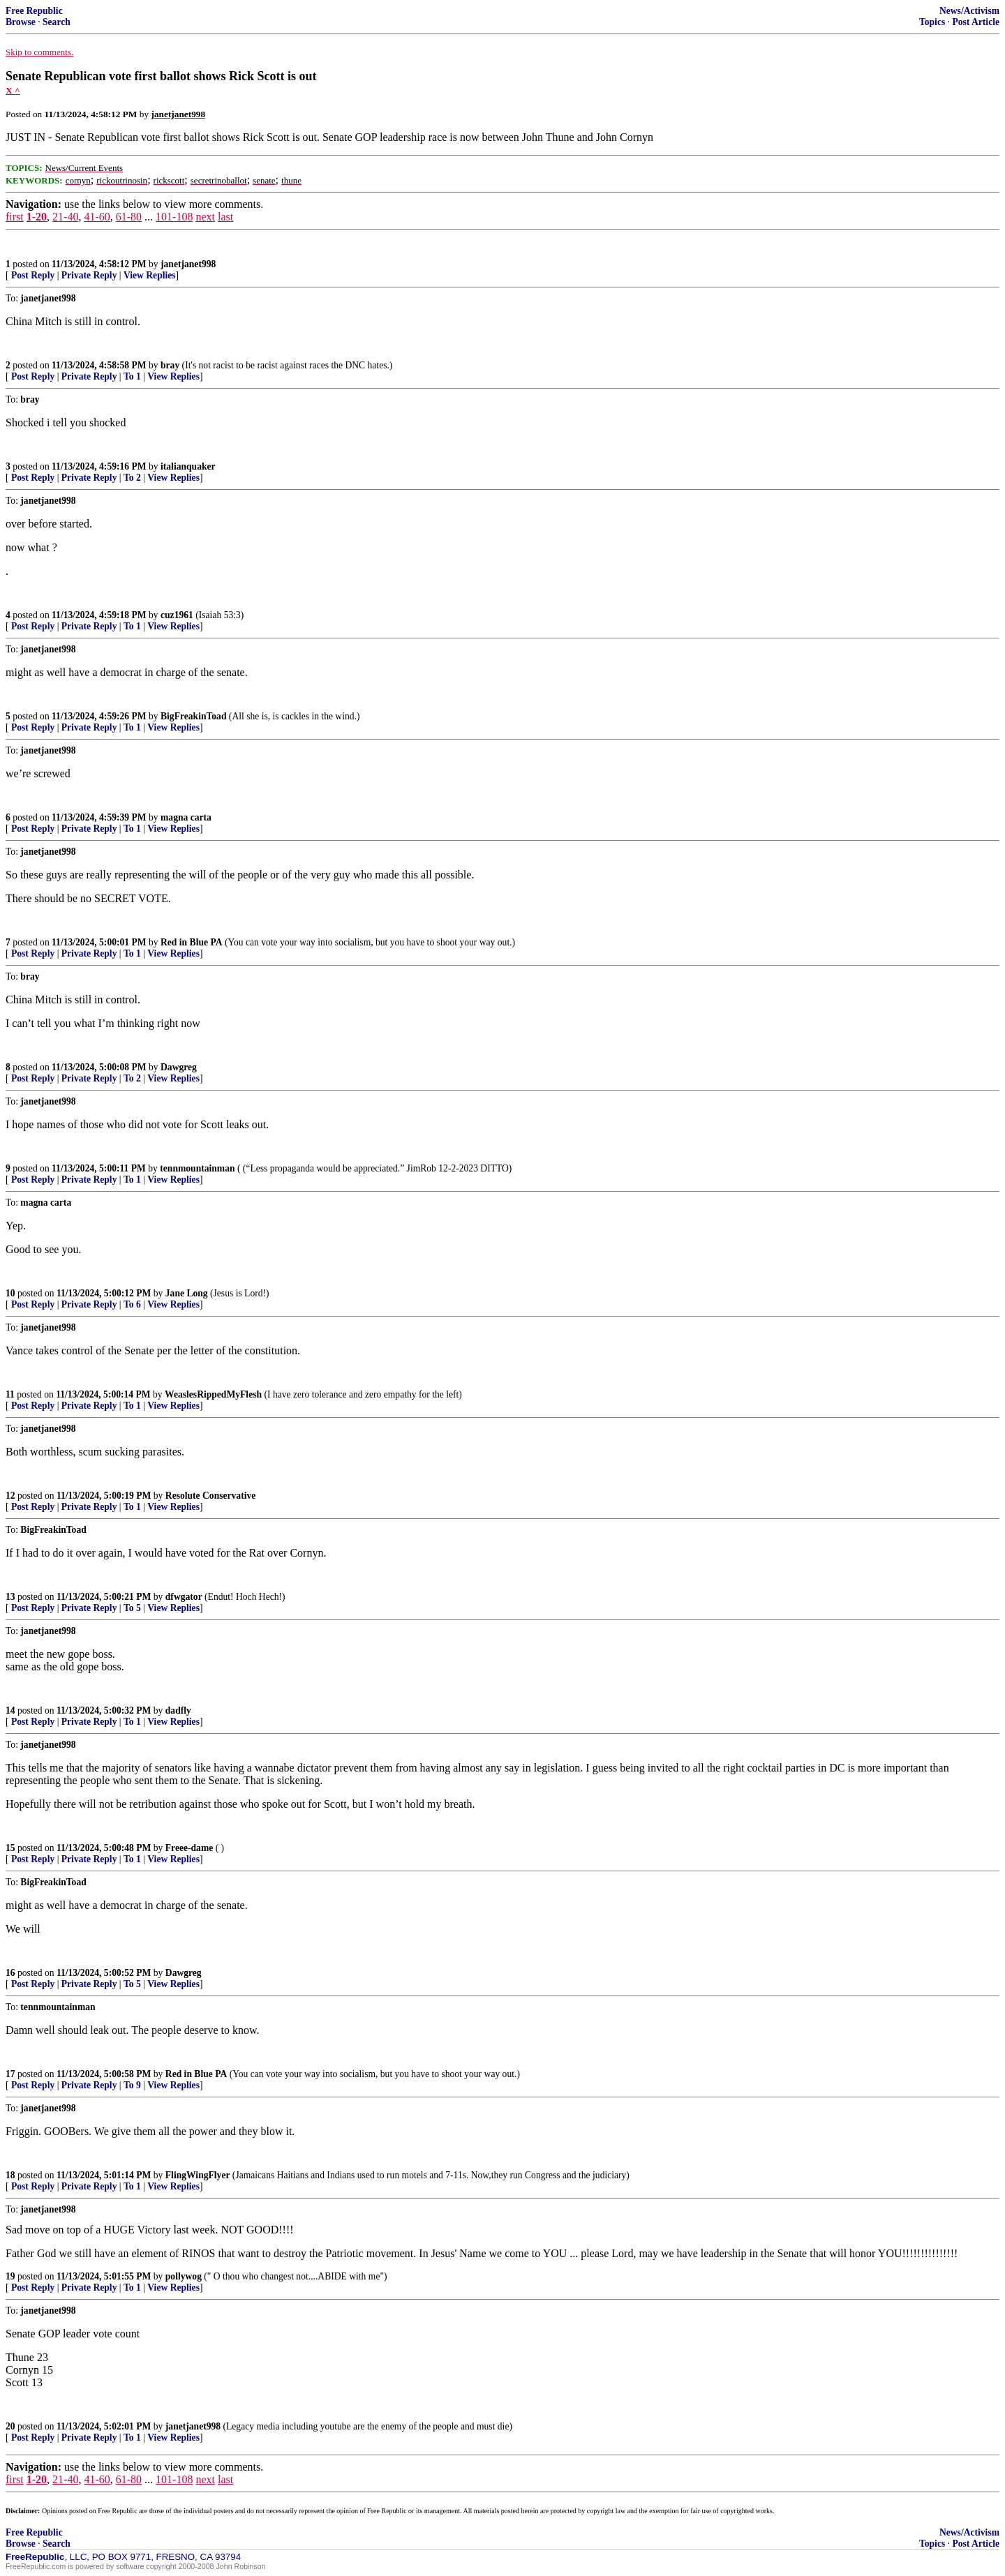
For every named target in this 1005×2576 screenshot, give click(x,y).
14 (10, 1710)
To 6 (132, 1304)
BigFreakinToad (193, 716)
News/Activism (969, 11)
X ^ (13, 90)
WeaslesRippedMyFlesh (213, 1394)
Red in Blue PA (192, 942)
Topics (932, 22)
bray (170, 365)
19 (10, 2276)
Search (56, 22)
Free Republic (34, 11)
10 (10, 1293)
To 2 (132, 477)
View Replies (150, 275)
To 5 (132, 1608)
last (225, 217)
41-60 (97, 217)
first (15, 217)
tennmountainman (197, 1168)
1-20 (37, 217)
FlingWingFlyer (197, 2175)
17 (10, 2074)
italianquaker (188, 466)
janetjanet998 (188, 264)
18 (10, 2175)
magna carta (186, 817)
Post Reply (32, 275)
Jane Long (186, 1293)
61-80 (129, 217)
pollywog (183, 2276)
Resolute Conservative (210, 1495)
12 (10, 1495)
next (205, 217)
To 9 (132, 2085)
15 (10, 1848)
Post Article (975, 22)
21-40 (65, 217)
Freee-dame (189, 1848)
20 (10, 2426)
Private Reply (89, 275)
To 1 (132, 376)
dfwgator (183, 1597)
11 (10, 1394)
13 (10, 1597)
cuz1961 (177, 615)
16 (10, 1973)
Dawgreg (179, 1067)
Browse (21, 22)
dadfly (178, 1710)
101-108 (174, 217)
